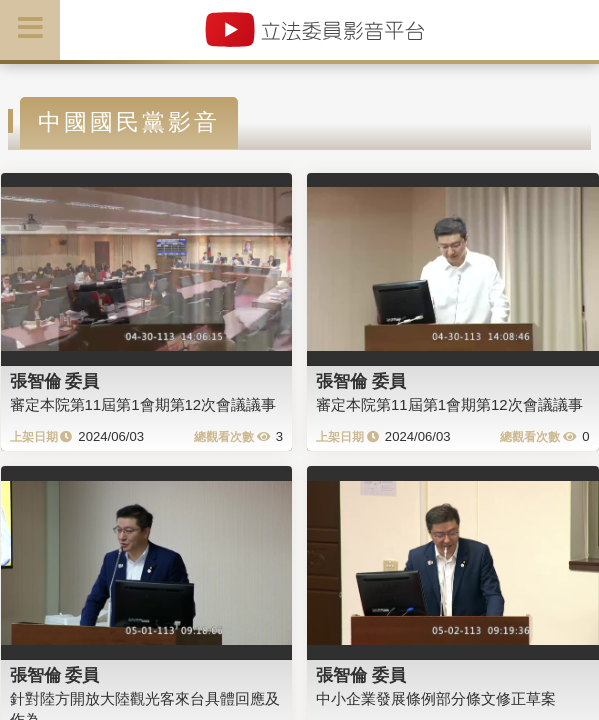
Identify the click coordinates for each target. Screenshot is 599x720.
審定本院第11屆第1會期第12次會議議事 (143, 404)
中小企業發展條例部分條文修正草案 (436, 698)
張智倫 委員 (55, 381)
